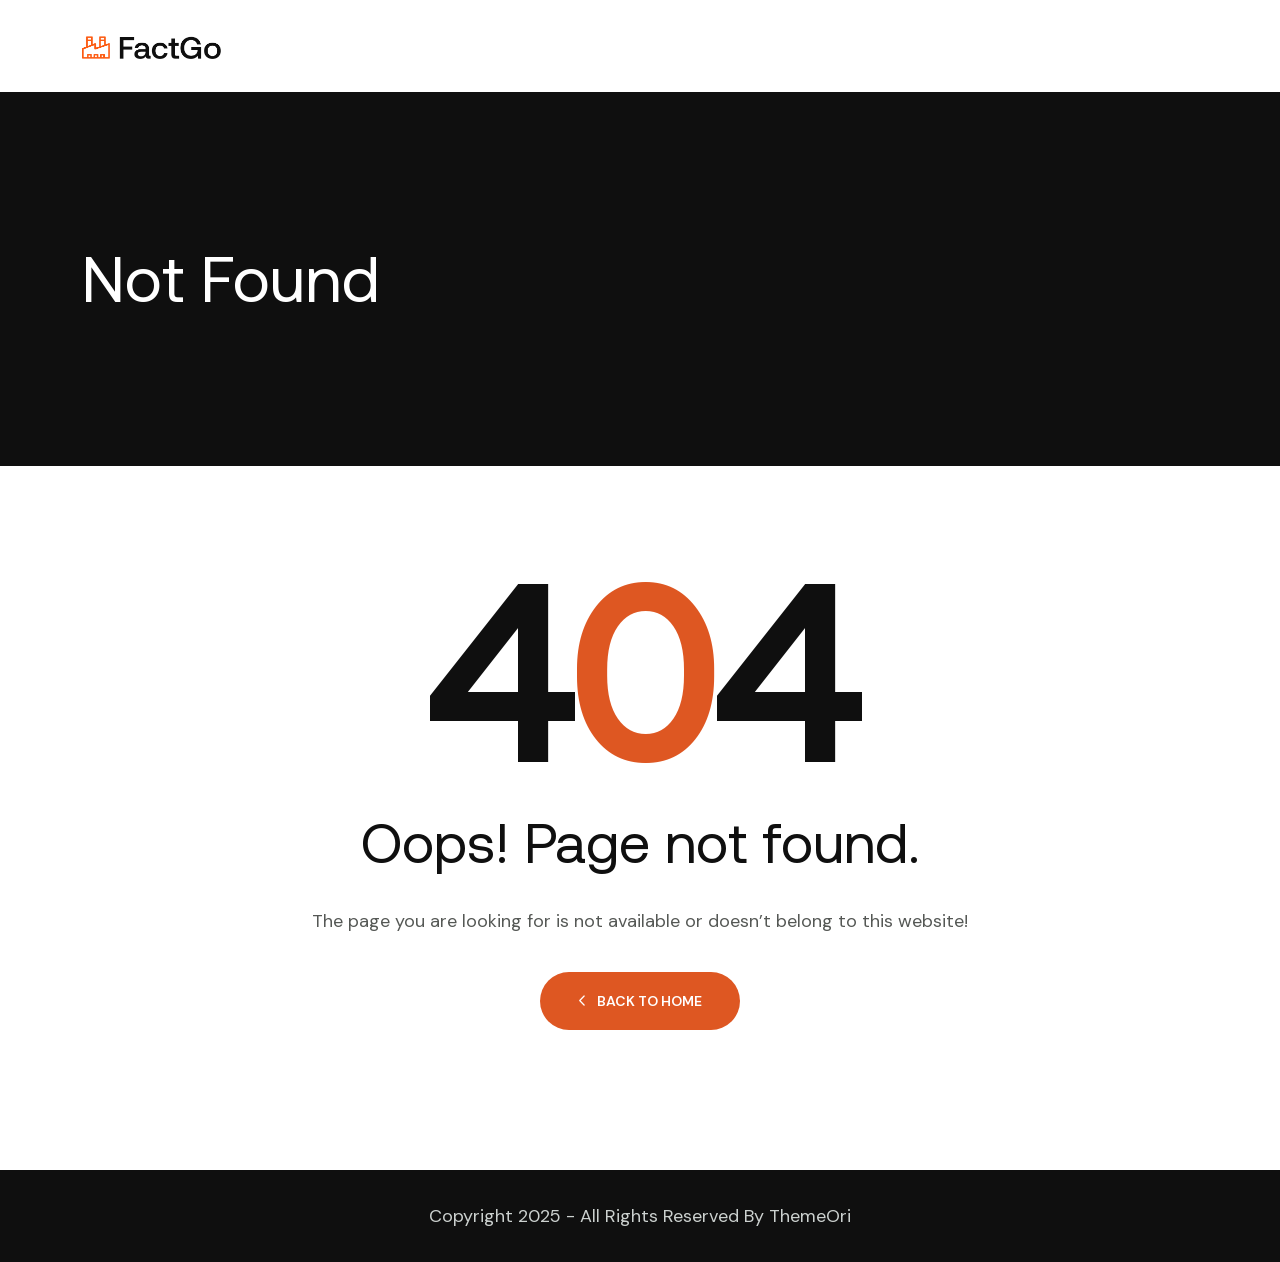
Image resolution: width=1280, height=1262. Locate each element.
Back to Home (640, 1001)
